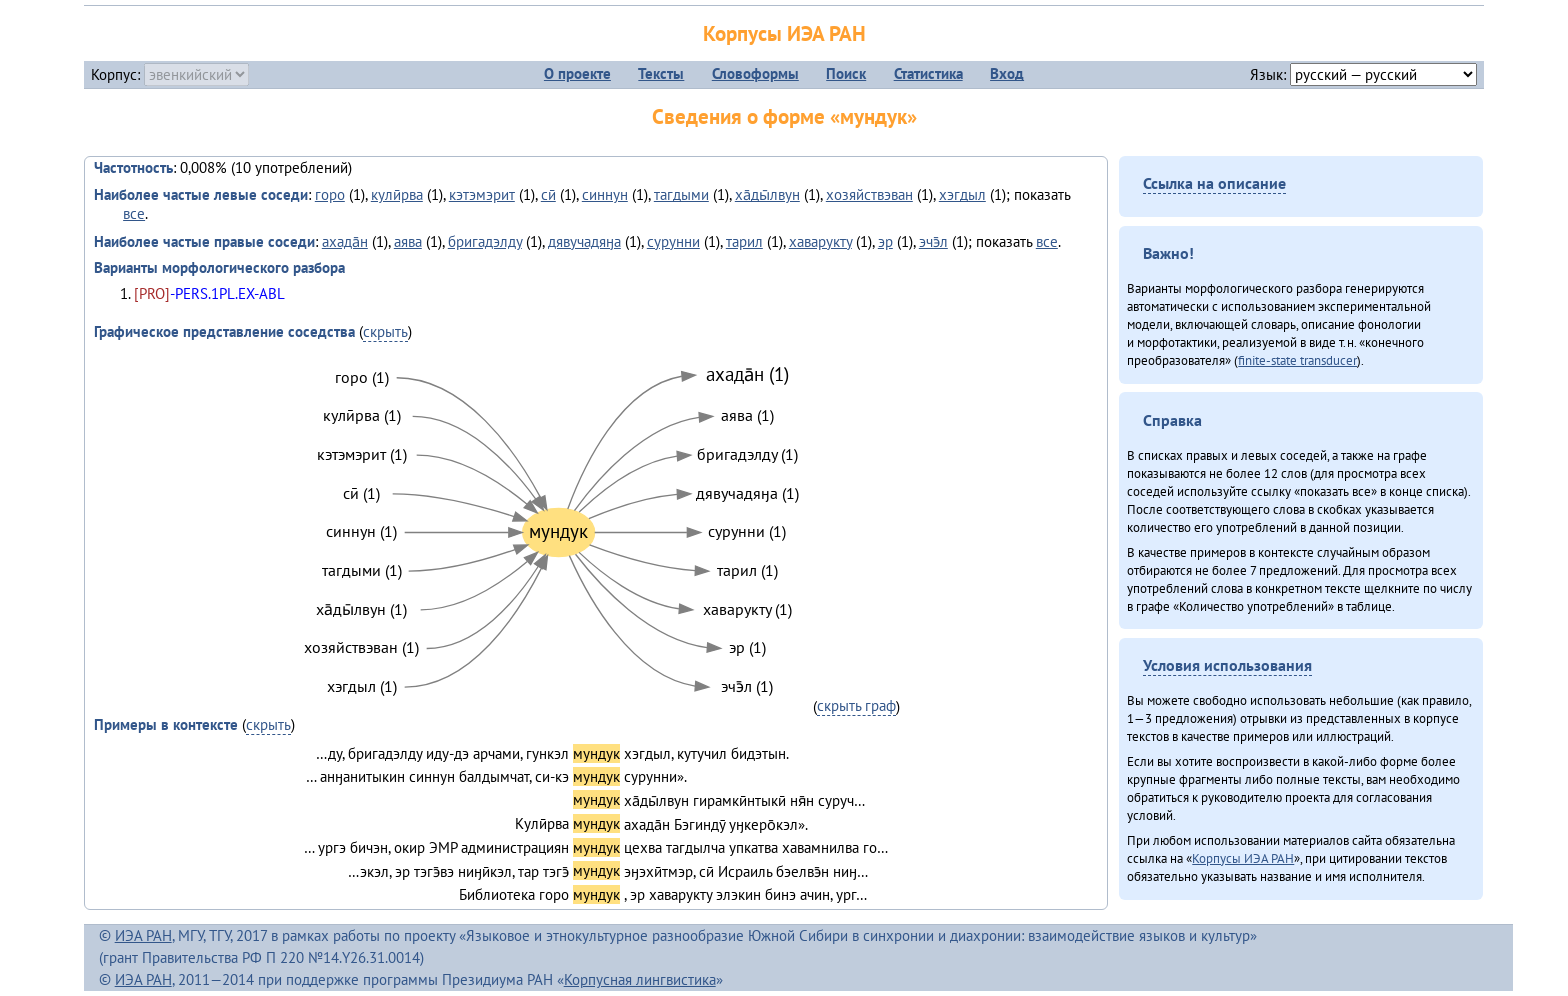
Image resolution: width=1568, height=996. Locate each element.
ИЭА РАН (143, 935)
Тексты (661, 73)
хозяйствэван (869, 194)
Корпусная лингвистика (640, 979)
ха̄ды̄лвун (767, 194)
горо (330, 194)
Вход (1007, 73)
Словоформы (755, 73)
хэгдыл (962, 194)
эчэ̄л (933, 241)
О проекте (577, 73)
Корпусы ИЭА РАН (784, 33)
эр (885, 241)
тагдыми (681, 194)
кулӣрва (397, 194)
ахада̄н (345, 241)
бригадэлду (485, 241)
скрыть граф (856, 705)
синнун (605, 194)
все (134, 213)
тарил (744, 241)
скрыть (385, 331)
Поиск (846, 73)
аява (408, 241)
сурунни (673, 241)
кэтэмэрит (482, 194)
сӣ (548, 194)
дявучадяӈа (584, 241)
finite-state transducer (1297, 360)
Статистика (928, 73)
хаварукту (820, 241)
